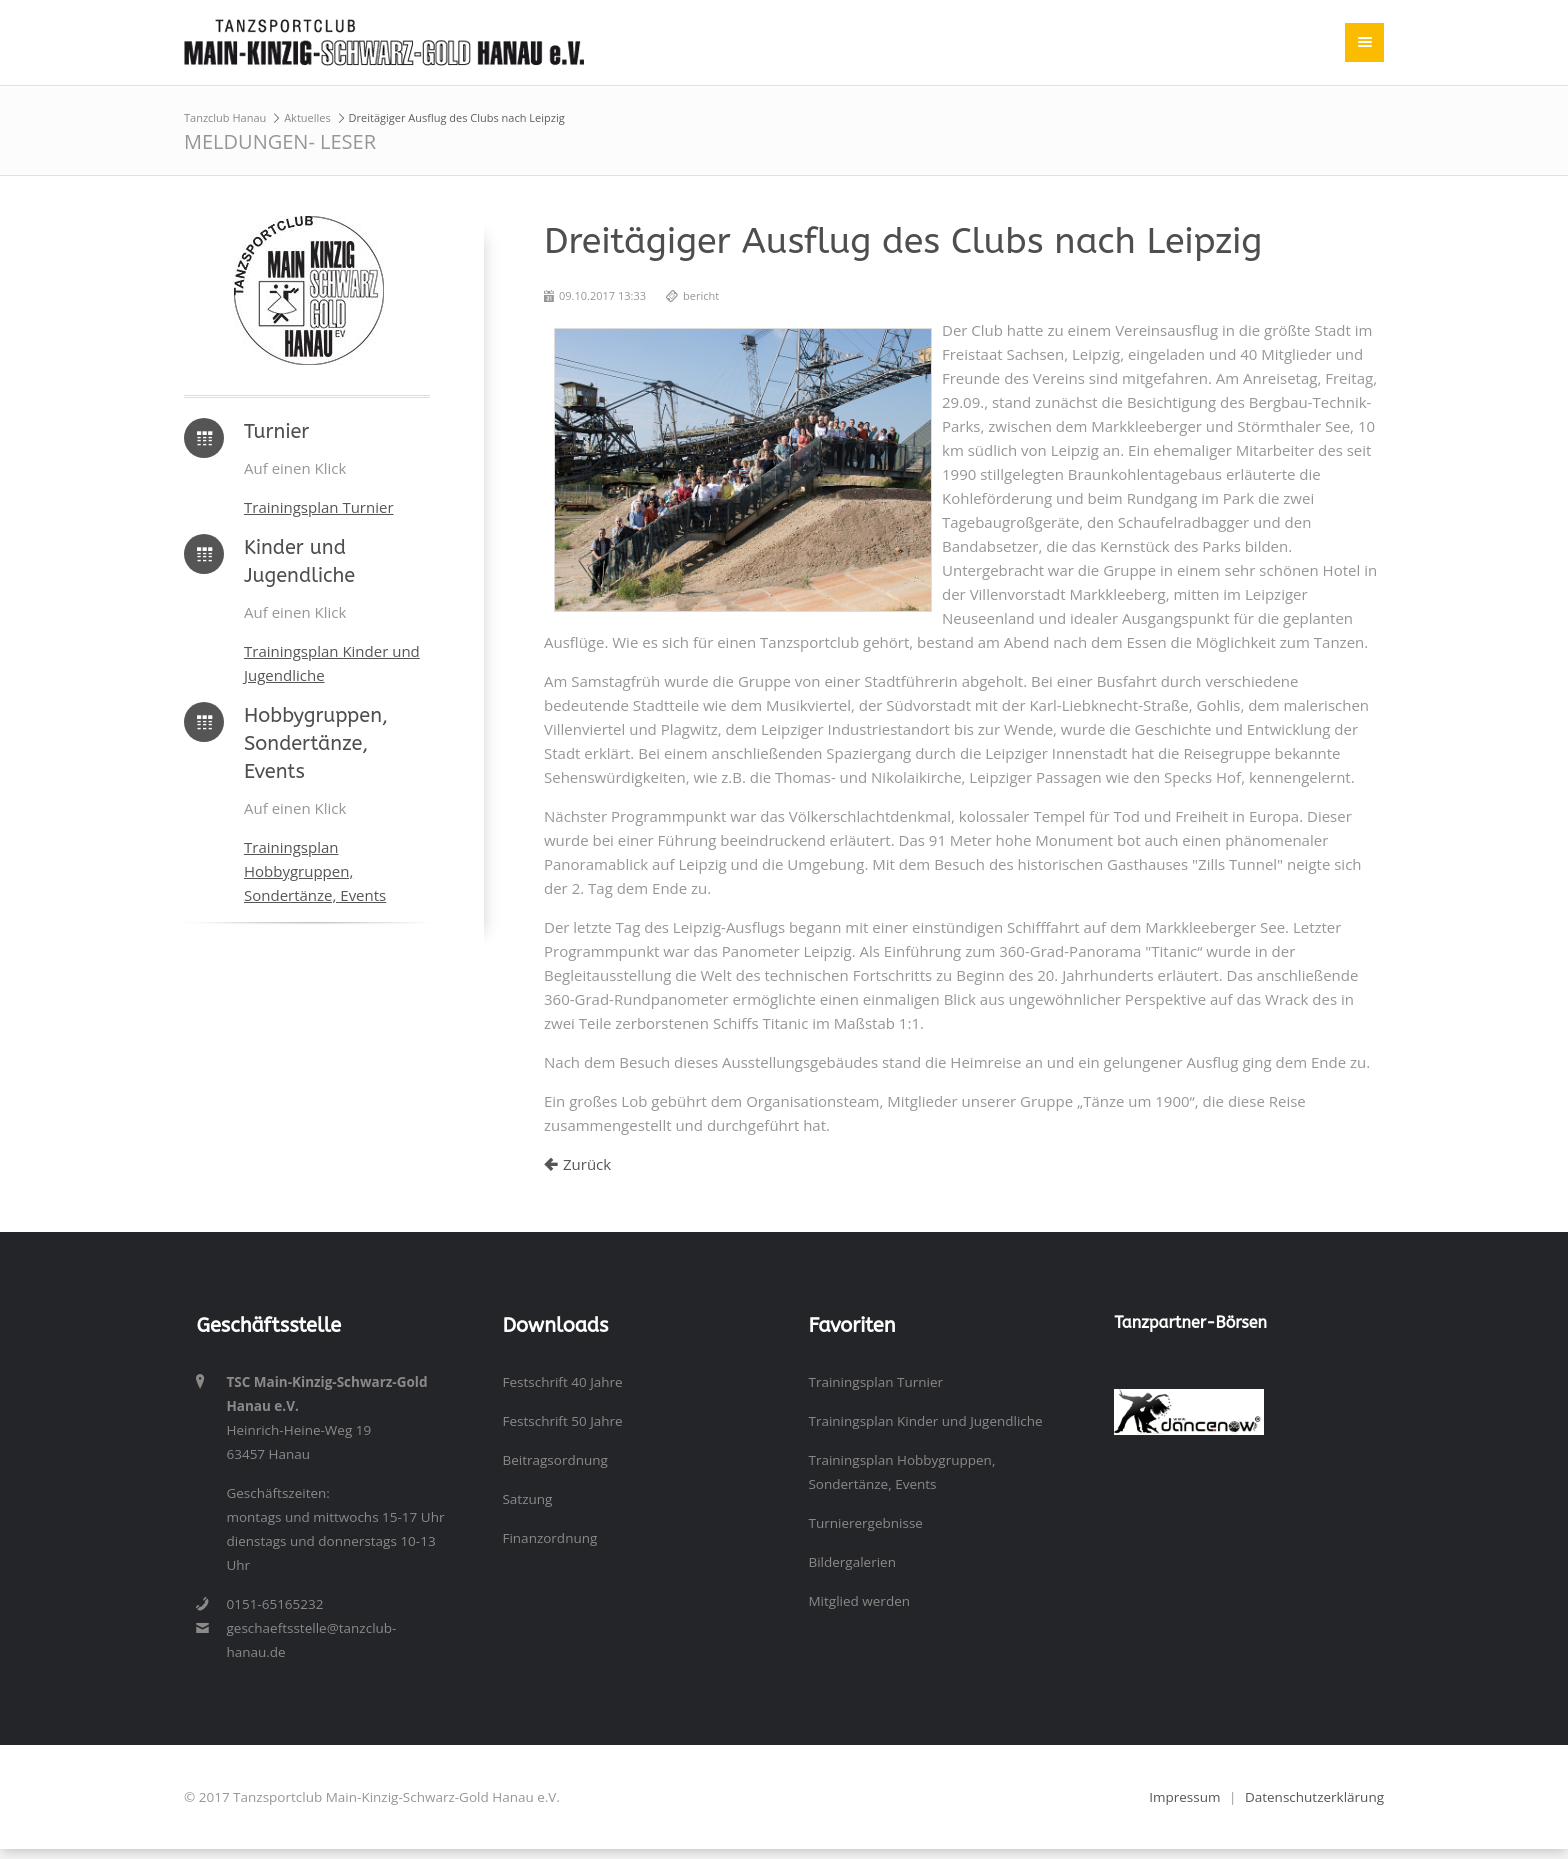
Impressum (1184, 1797)
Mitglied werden (859, 1601)
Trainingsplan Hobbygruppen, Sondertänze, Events (315, 871)
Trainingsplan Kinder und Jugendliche (925, 1421)
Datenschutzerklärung (1314, 1797)
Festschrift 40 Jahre (562, 1382)
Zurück (587, 1164)
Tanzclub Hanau (225, 117)
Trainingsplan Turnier (319, 507)
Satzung (527, 1499)
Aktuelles (307, 117)
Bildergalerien (852, 1562)
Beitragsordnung (554, 1460)
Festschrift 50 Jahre (562, 1421)
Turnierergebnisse (865, 1523)
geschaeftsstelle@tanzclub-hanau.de (311, 1640)
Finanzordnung (549, 1538)
